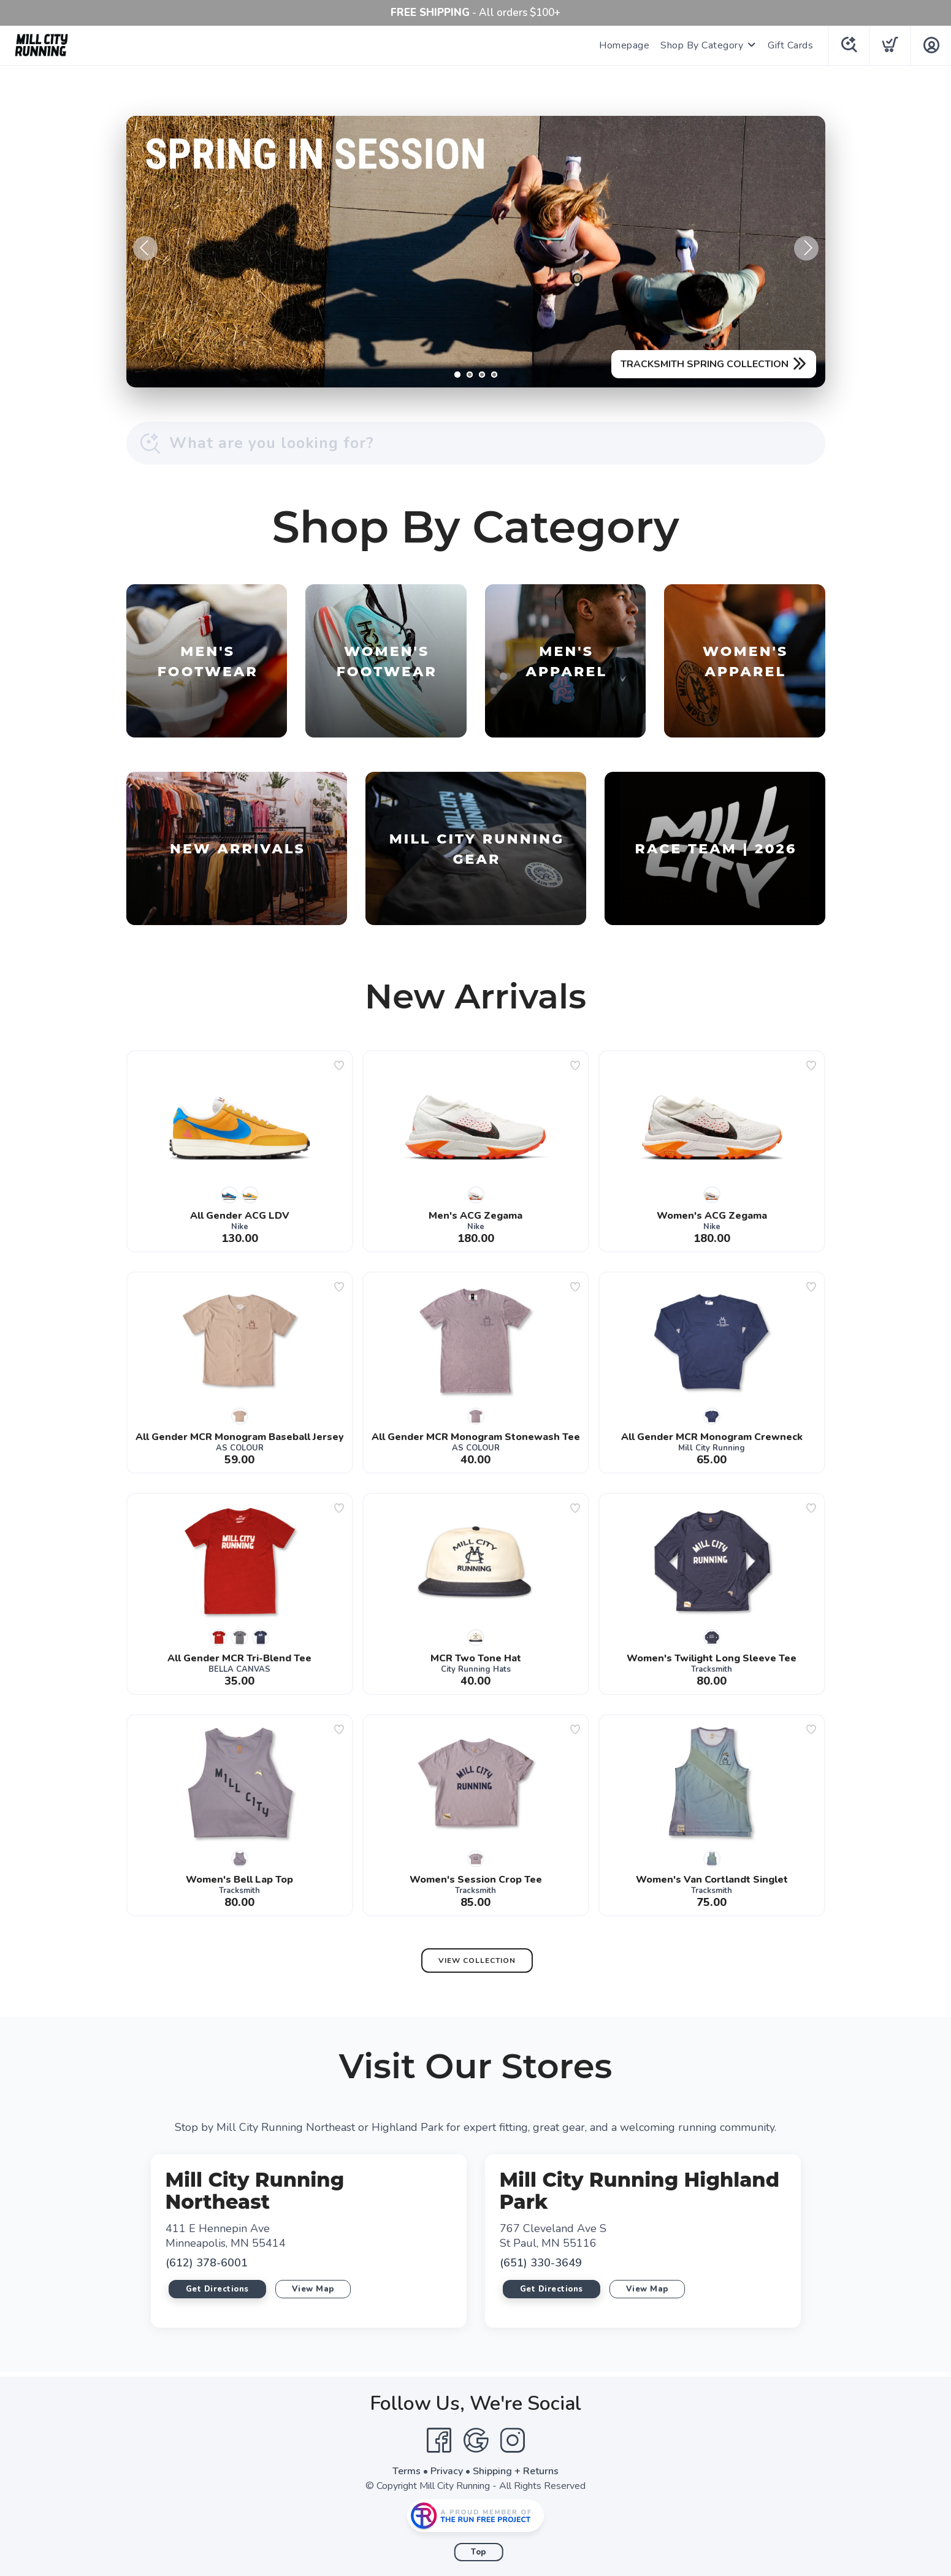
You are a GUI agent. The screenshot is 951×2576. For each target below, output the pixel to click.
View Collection (477, 1960)
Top (478, 2552)
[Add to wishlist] (339, 1065)
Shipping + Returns (516, 2471)
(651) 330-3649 (541, 2262)
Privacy (446, 2471)
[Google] (475, 2440)
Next (806, 248)
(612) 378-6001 (207, 2262)
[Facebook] (439, 2440)
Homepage (624, 45)
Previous (145, 248)
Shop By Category (701, 45)
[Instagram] (512, 2440)
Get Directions (217, 2289)
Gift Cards (790, 45)
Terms (406, 2471)
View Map (313, 2289)
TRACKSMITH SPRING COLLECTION (705, 364)
